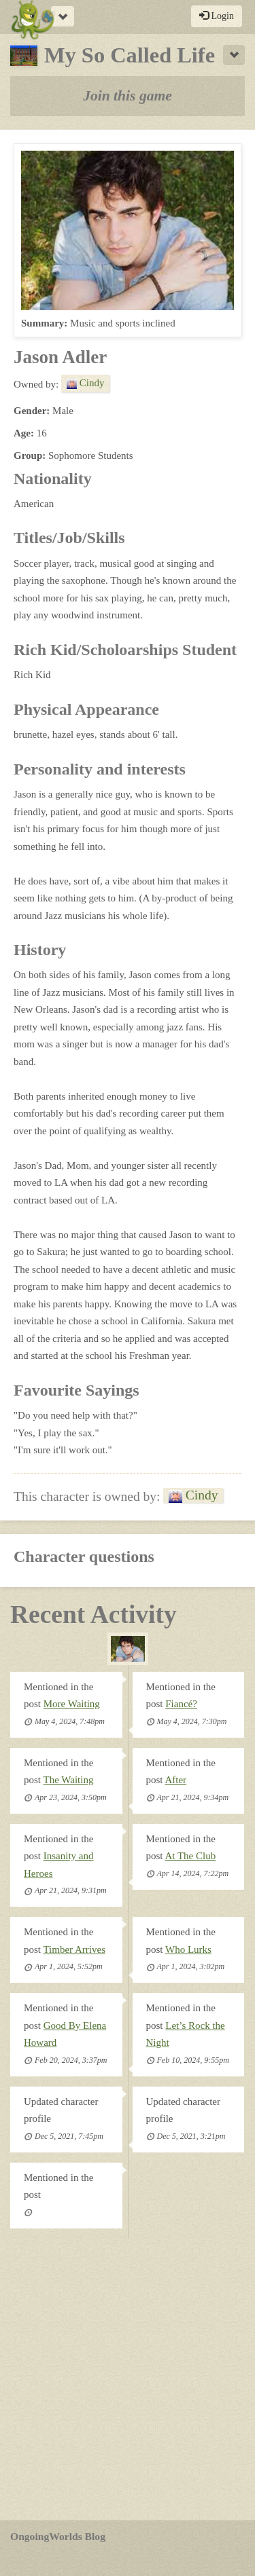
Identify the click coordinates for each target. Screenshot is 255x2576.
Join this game (127, 96)
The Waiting (68, 1779)
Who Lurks (188, 1949)
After (175, 1779)
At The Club (190, 1855)
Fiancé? (181, 1703)
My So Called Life (112, 55)
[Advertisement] (127, 2379)
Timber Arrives (74, 1949)
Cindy (85, 382)
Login (216, 15)
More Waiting (72, 1703)
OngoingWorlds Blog (57, 2536)
